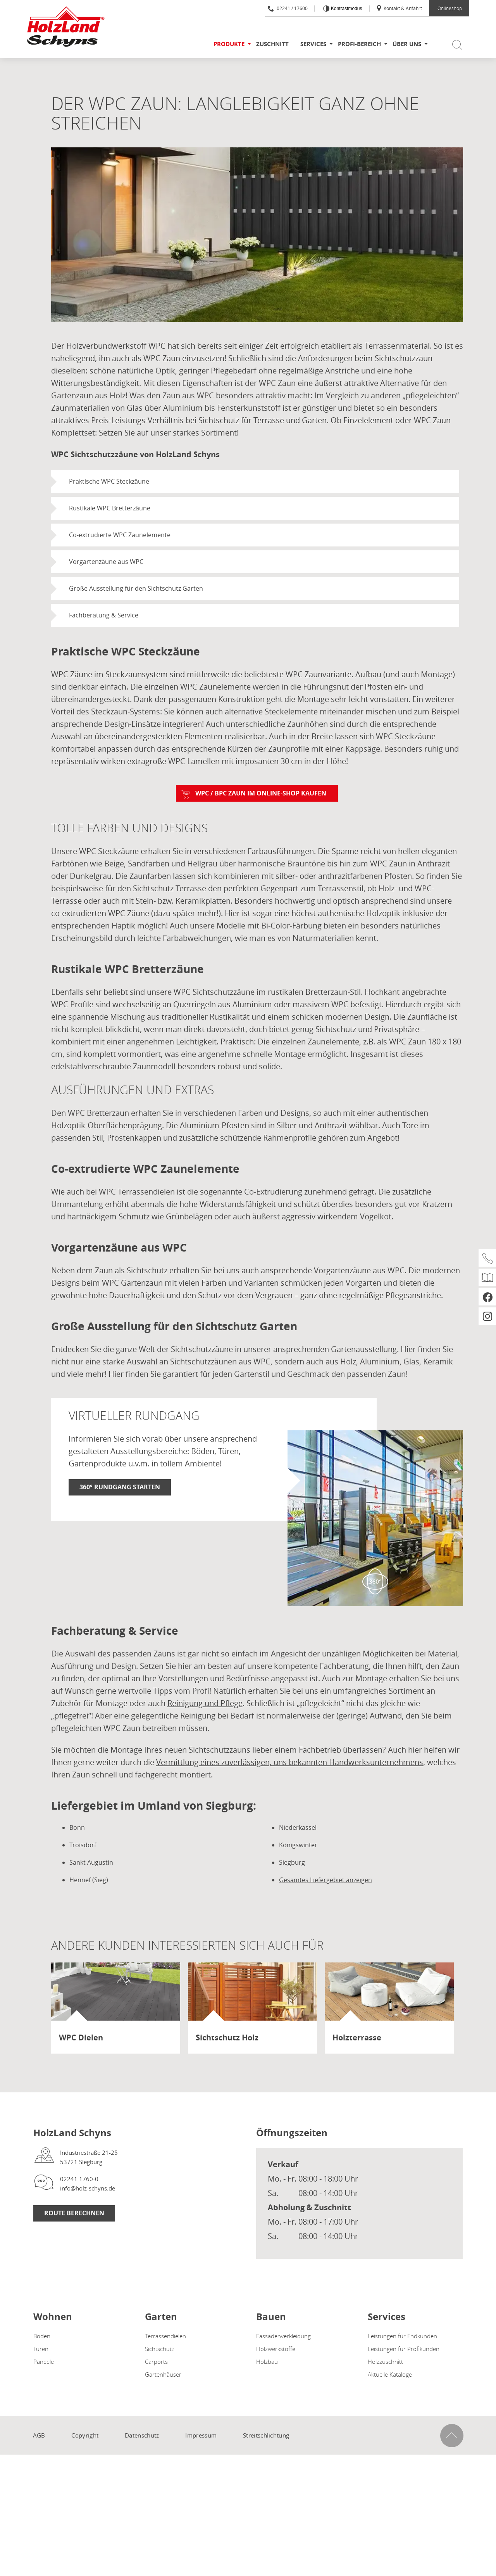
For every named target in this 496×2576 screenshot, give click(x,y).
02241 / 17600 (288, 8)
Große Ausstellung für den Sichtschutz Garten (136, 588)
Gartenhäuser (163, 2374)
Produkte (229, 44)
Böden (41, 2336)
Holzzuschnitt (385, 2361)
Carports (156, 2361)
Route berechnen (74, 2213)
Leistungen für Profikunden (403, 2349)
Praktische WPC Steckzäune (109, 481)
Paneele (43, 2361)
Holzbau (267, 2361)
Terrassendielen (165, 2336)
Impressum (201, 2435)
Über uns (407, 44)
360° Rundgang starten (119, 1487)
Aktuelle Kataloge (390, 2374)
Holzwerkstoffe (275, 2349)
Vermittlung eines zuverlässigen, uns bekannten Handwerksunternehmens (289, 1762)
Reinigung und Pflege (205, 1703)
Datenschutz (142, 2435)
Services (313, 44)
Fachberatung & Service (103, 615)
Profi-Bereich (359, 44)
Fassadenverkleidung (283, 2336)
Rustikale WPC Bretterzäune (109, 508)
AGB (39, 2435)
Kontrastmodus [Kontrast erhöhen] (345, 8)
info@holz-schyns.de (87, 2188)
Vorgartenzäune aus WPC (106, 561)
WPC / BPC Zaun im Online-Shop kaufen (260, 793)
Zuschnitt (272, 44)
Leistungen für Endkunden (402, 2336)
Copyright (84, 2435)
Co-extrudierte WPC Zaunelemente (119, 535)
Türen (40, 2349)
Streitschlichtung (266, 2435)
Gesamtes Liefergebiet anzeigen (325, 1880)
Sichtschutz (159, 2349)
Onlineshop (449, 8)
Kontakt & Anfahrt (399, 8)
